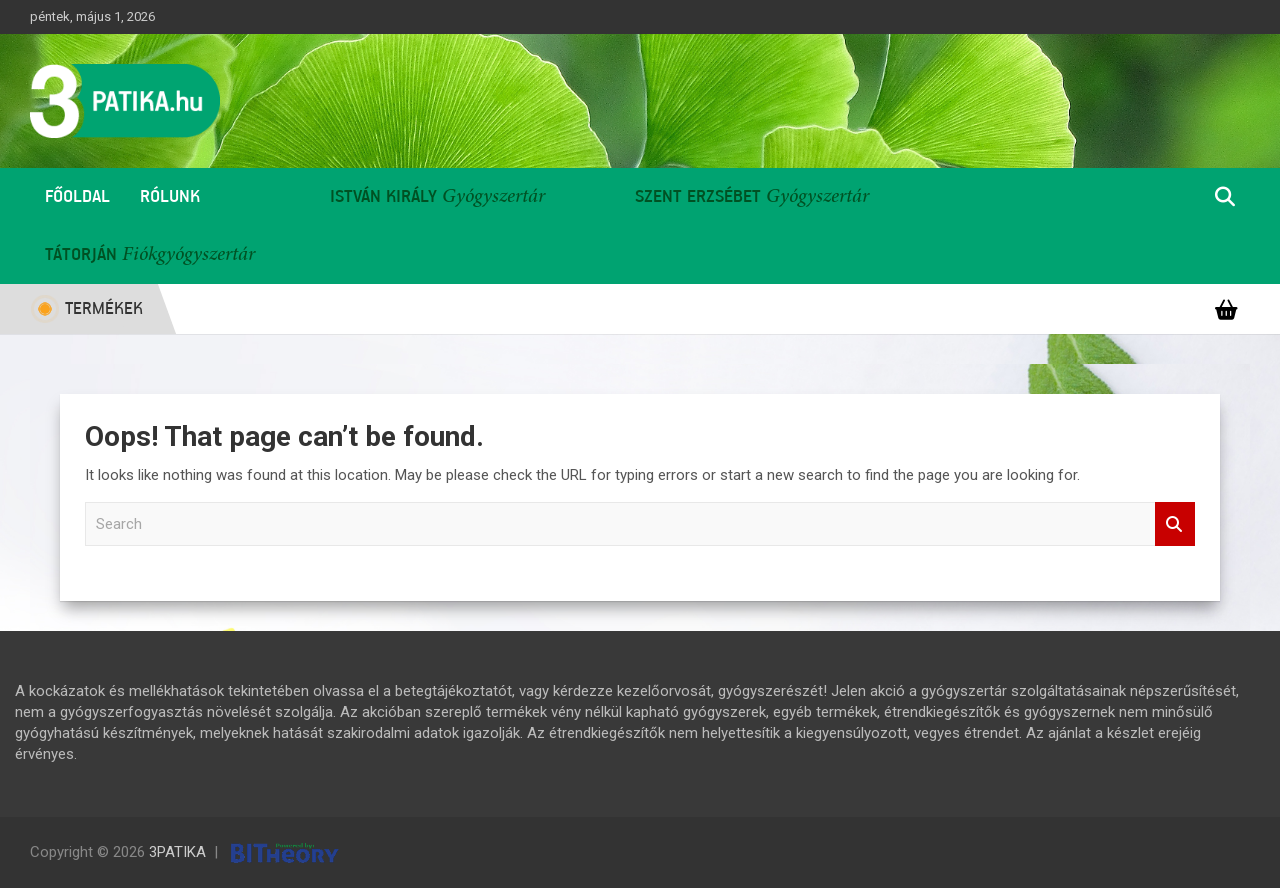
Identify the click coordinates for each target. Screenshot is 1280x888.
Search (1175, 524)
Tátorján (81, 255)
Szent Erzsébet (698, 197)
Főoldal (77, 197)
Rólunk (170, 197)
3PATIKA (177, 852)
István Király (383, 197)
